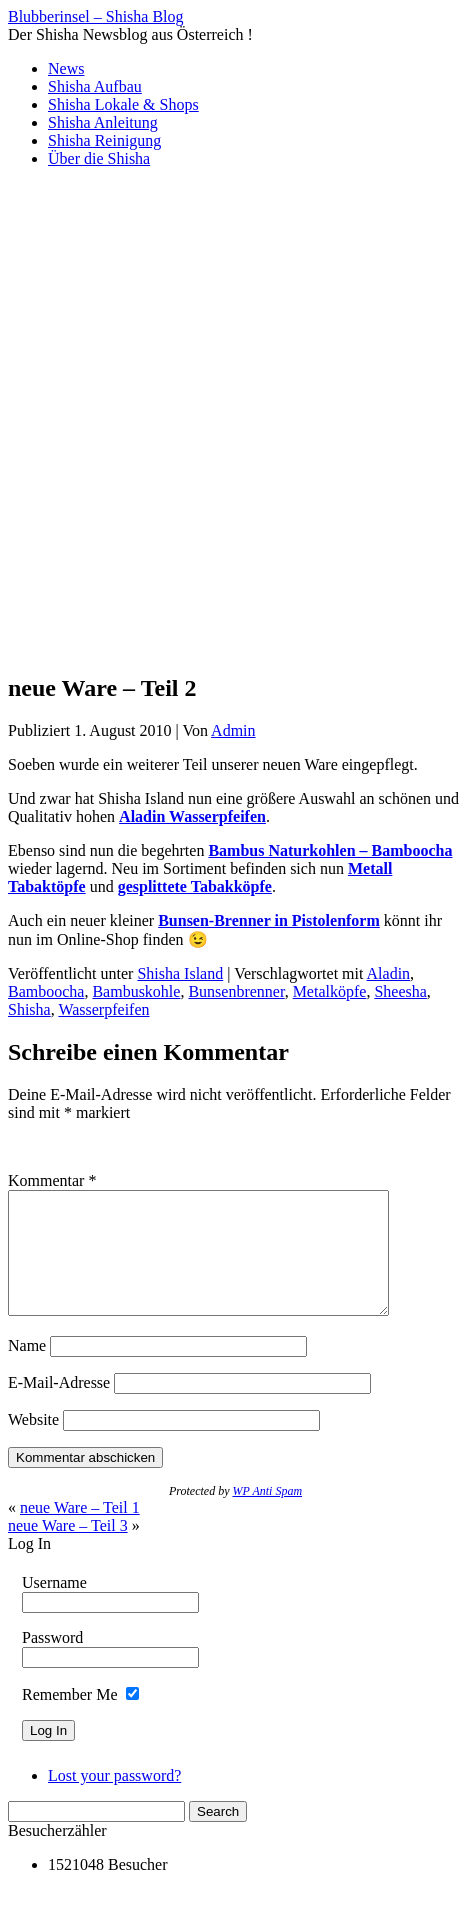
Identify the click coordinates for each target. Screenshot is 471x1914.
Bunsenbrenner (236, 991)
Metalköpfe (330, 991)
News (66, 68)
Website (33, 1443)
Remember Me (70, 1718)
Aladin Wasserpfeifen (192, 816)
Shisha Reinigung (104, 140)
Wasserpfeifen (103, 1009)
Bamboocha (46, 991)
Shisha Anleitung (103, 122)
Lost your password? (114, 1799)
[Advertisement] (235, 419)
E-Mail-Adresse (59, 1406)
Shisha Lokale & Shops (123, 104)
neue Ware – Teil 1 (80, 1531)
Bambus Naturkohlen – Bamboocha (330, 850)
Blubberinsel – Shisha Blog (96, 16)
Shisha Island (180, 973)
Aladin (389, 973)
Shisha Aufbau (95, 86)
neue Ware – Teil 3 (68, 1549)
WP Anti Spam (267, 1515)
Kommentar (52, 1180)
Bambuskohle (136, 991)
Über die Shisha (99, 158)
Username (54, 1606)
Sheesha (400, 991)
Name (27, 1369)
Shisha (29, 1009)
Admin (233, 730)
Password (52, 1661)
